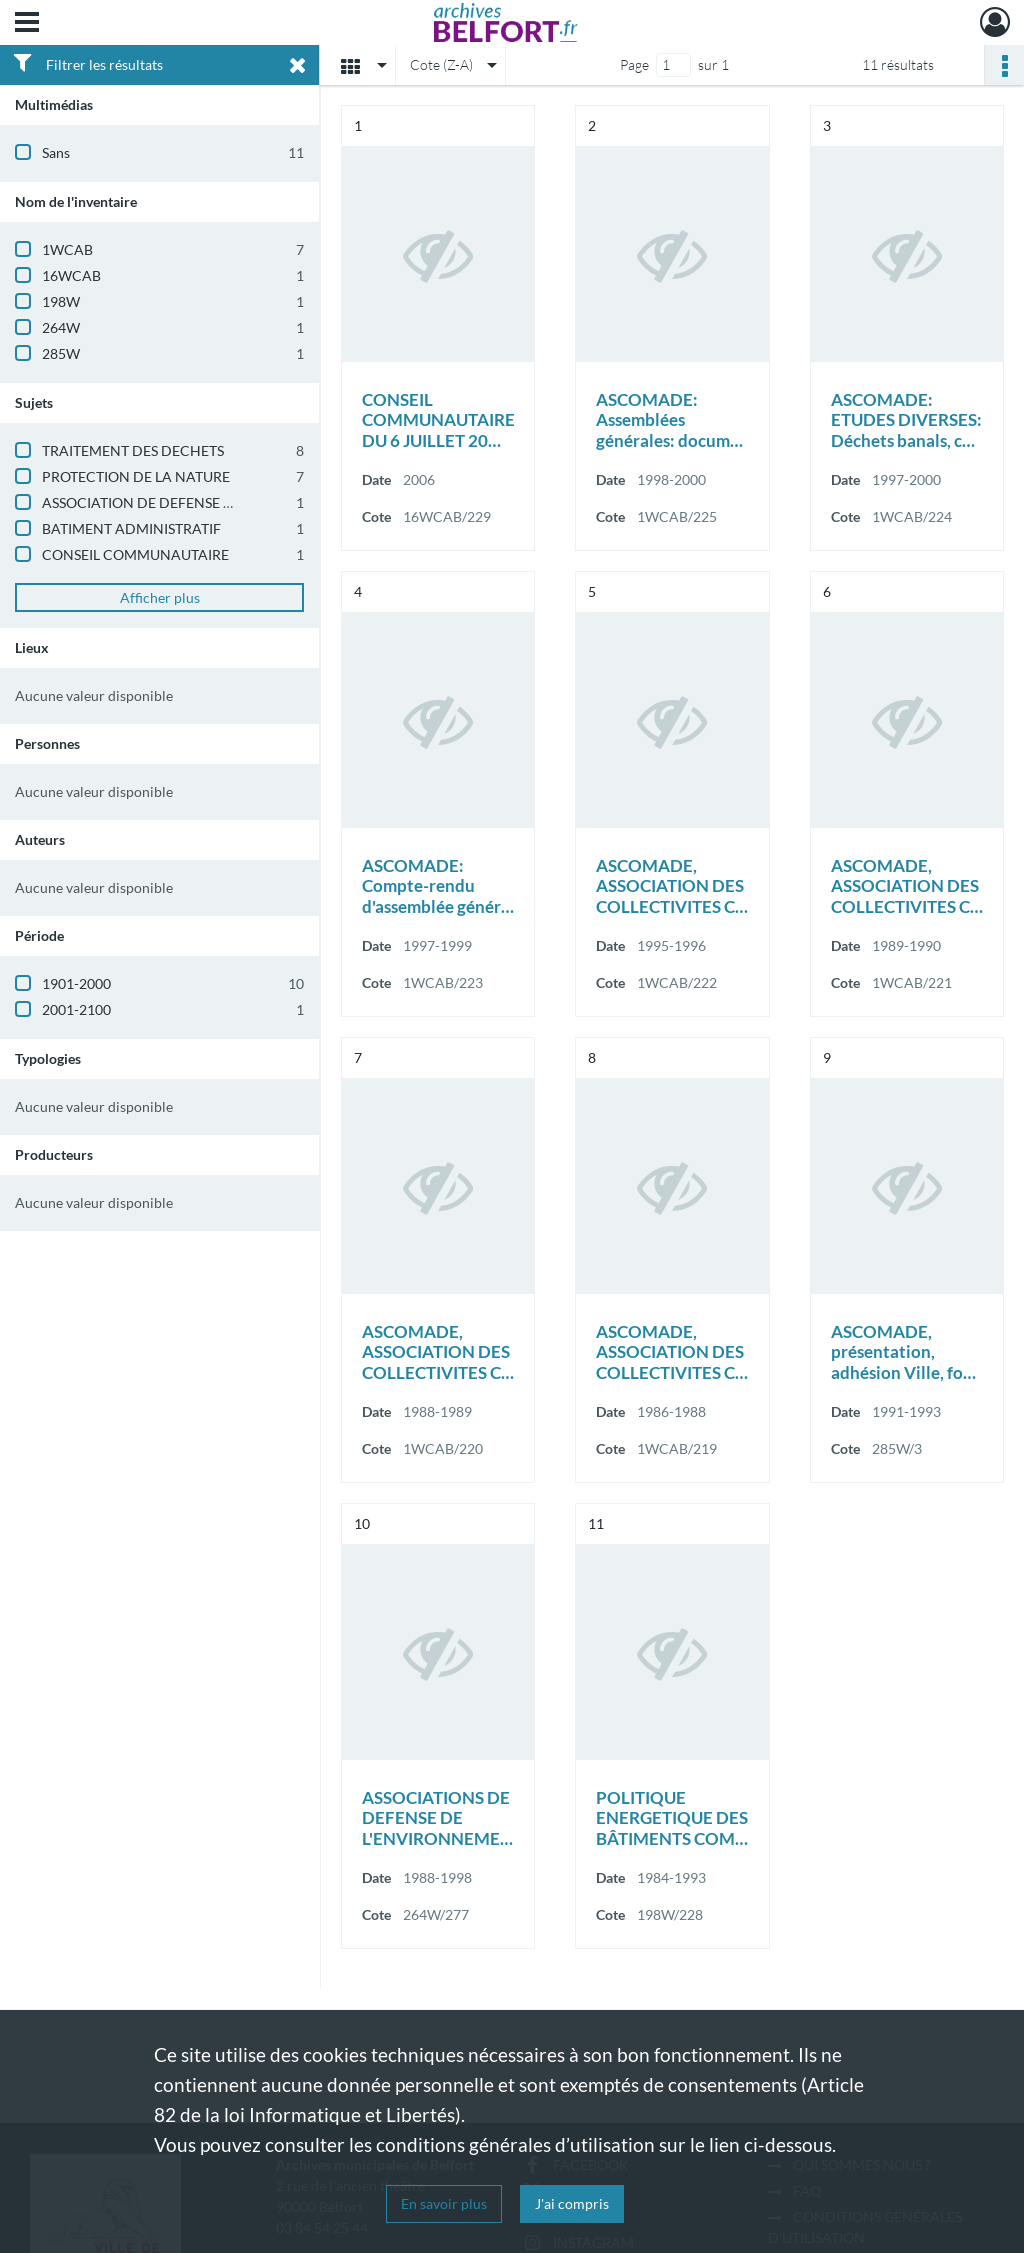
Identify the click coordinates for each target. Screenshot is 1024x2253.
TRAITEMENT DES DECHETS (133, 450)
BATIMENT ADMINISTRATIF (131, 528)
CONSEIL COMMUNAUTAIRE (135, 554)
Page (634, 64)
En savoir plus (444, 2203)
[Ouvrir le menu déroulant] (27, 24)
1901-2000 (76, 983)
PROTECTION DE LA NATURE (136, 476)
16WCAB (71, 275)
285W (61, 353)
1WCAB (67, 249)
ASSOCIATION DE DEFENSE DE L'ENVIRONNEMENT (209, 502)
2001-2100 (76, 1009)
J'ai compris (572, 2203)
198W (61, 301)
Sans (56, 152)
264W (61, 327)
